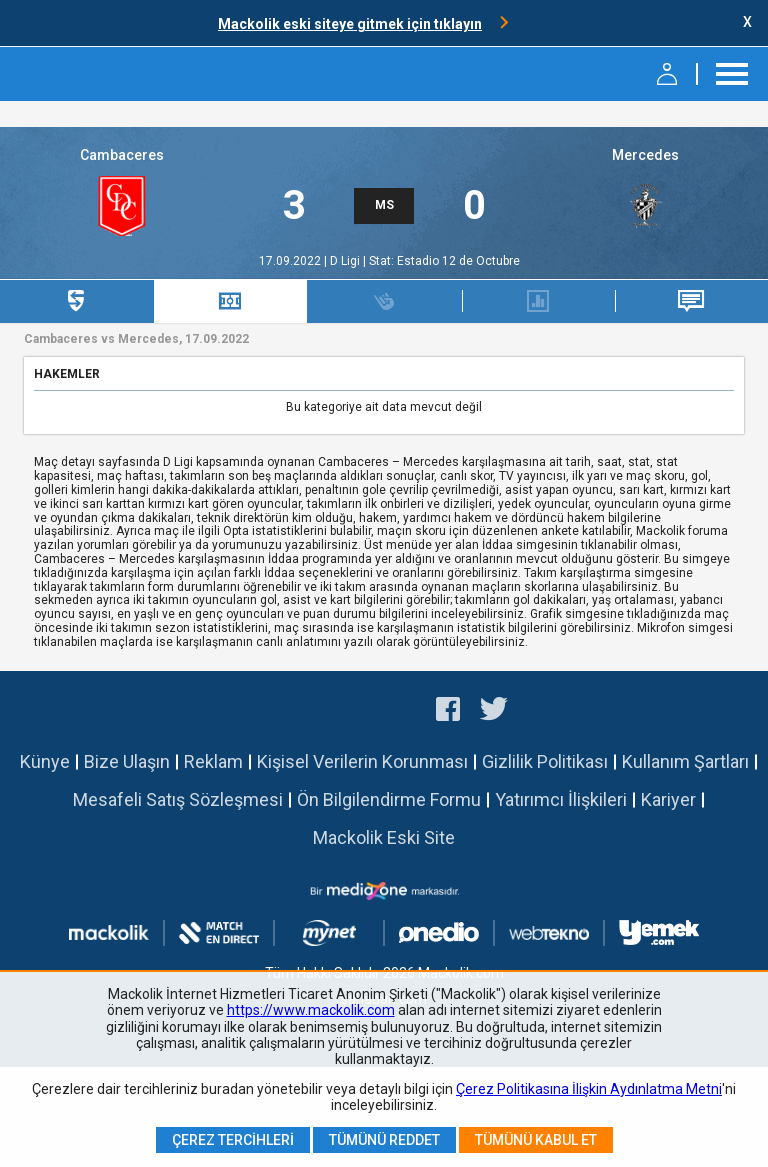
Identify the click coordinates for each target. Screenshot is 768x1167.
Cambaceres (122, 155)
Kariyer (668, 799)
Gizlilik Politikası (545, 761)
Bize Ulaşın (127, 761)
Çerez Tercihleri (233, 1140)
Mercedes (645, 155)
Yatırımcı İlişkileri (561, 799)
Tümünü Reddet (384, 1140)
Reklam (213, 761)
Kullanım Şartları (685, 761)
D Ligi (346, 261)
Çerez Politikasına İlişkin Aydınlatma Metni (589, 1089)
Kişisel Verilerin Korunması (362, 761)
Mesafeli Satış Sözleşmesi (178, 799)
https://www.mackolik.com (311, 1010)
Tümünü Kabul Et (536, 1140)
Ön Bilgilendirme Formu (389, 799)
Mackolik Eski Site (384, 837)
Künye (45, 761)
